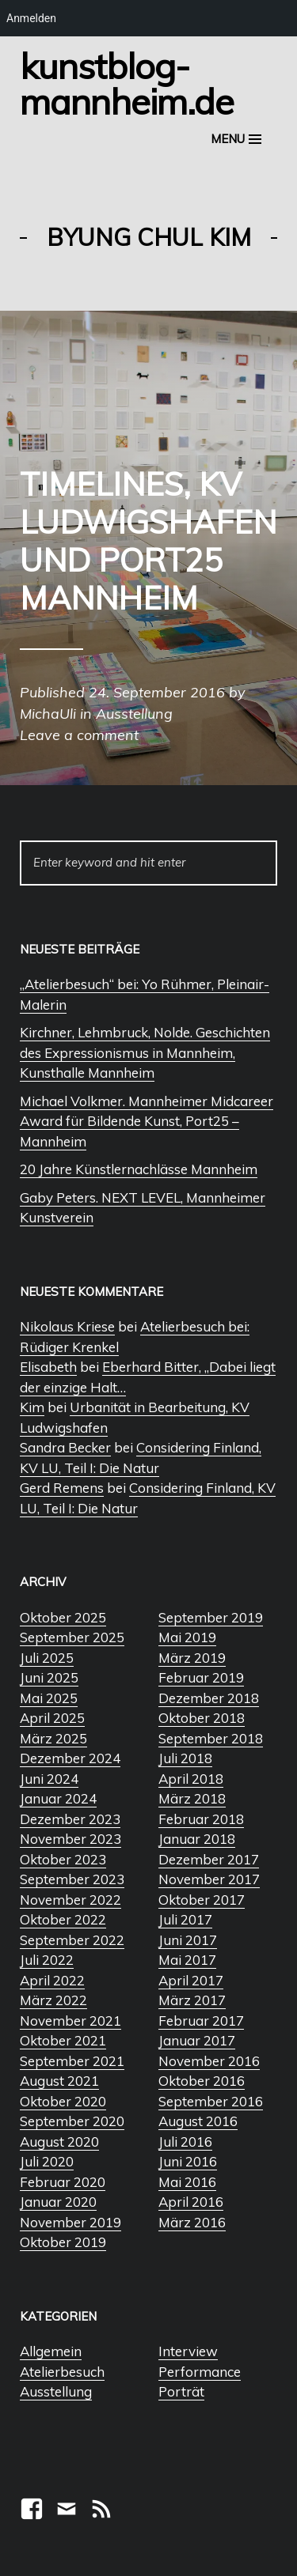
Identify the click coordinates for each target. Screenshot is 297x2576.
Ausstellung (56, 2391)
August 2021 (59, 2080)
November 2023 (70, 1838)
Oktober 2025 (63, 1617)
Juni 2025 (49, 1677)
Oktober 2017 (201, 1899)
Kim (32, 1407)
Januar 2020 (58, 2201)
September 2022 (72, 1940)
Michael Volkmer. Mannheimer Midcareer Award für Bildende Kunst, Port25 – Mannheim (146, 1121)
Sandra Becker (65, 1447)
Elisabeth (48, 1366)
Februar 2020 (62, 2182)
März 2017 (192, 2000)
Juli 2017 (185, 1919)
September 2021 (72, 2061)
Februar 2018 (201, 1819)
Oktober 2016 (201, 2080)
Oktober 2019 (63, 2242)
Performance (199, 2371)
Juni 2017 (187, 1940)
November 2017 (209, 1879)
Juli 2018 (185, 1758)
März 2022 (53, 2000)
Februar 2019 (201, 1677)
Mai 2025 (49, 1698)
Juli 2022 (47, 1959)
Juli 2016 (185, 2141)
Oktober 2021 (63, 2040)
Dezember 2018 (208, 1698)
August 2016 (198, 2121)
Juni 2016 (187, 2161)
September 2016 (210, 2101)
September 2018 (210, 1738)
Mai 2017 (187, 1959)
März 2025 (53, 1738)
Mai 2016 (187, 2182)
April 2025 (52, 1717)
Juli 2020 (47, 2161)
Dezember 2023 (70, 1819)
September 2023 (72, 1879)
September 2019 (210, 1617)
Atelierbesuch (62, 2371)
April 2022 (52, 1980)
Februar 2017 (201, 2020)
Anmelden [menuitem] (31, 18)
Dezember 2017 (208, 1859)
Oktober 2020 (63, 2101)
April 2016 (190, 2201)
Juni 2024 (49, 1778)
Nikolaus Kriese (67, 1326)
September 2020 (72, 2121)
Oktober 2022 (63, 1919)
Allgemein (51, 2351)
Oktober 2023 (63, 1859)
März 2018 (192, 1798)
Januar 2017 (196, 2040)
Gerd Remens (62, 1487)
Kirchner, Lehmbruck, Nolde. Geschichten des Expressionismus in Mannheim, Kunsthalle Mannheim (145, 1052)
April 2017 (190, 1980)
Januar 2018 (196, 1838)
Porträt (181, 2391)
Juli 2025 (47, 1657)
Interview (188, 2351)
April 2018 (190, 1778)
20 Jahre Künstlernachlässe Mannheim (138, 1169)
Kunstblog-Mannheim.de (127, 83)
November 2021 (70, 2020)
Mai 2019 (187, 1637)
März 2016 (192, 2222)
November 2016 (209, 2061)
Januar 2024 (58, 1798)
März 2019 (192, 1657)
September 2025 (72, 1637)
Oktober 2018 (201, 1717)
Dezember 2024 (70, 1758)
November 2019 (70, 2222)
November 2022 (70, 1899)
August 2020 (59, 2141)
